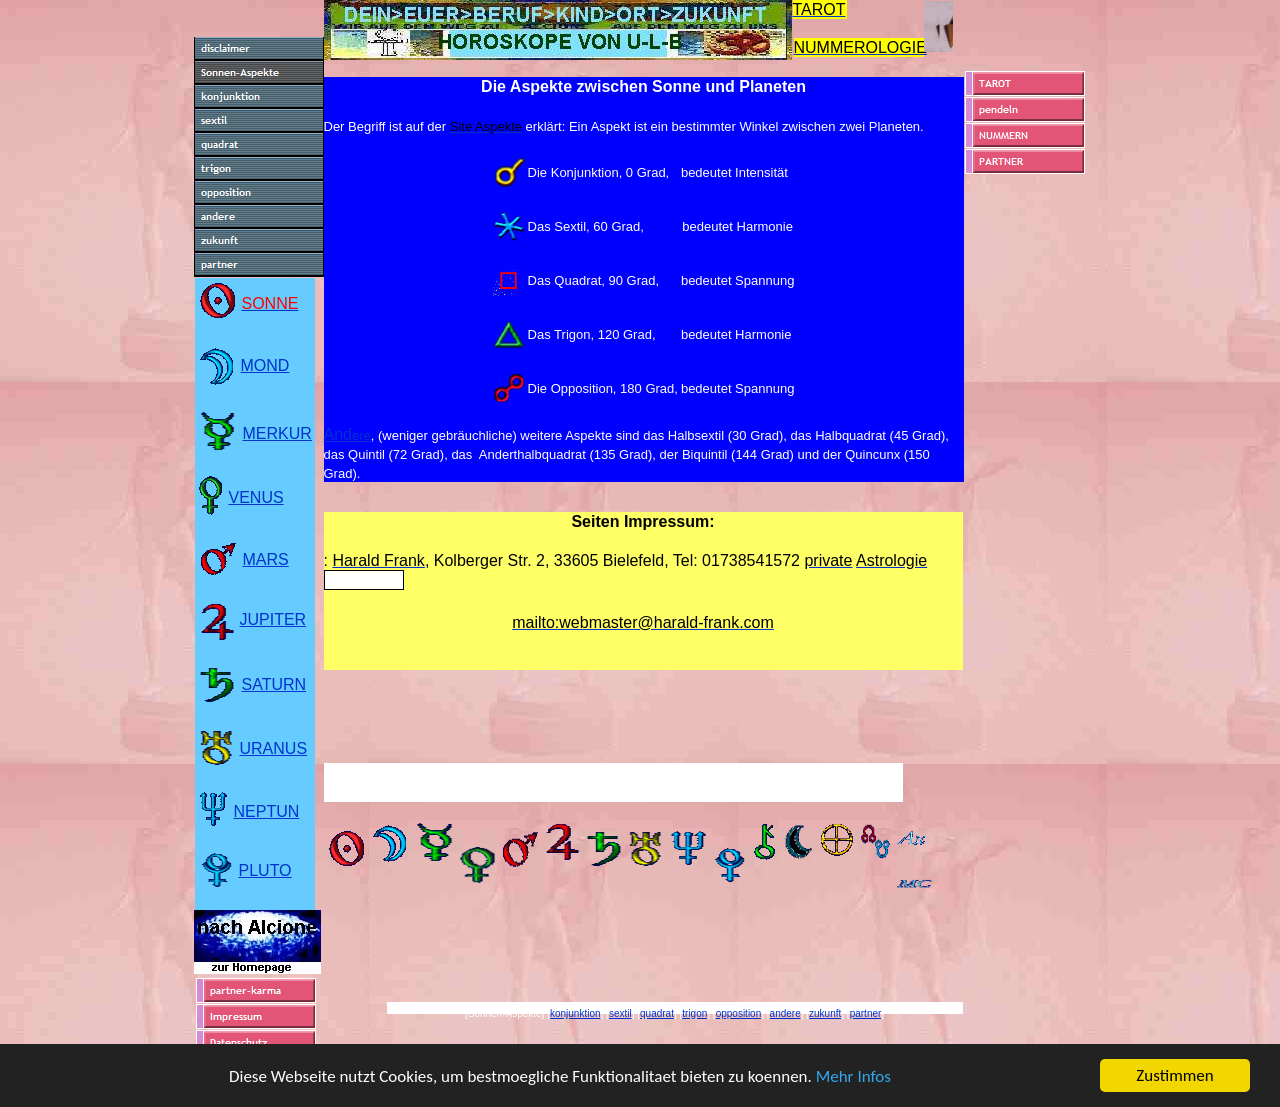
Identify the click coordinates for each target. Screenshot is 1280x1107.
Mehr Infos (853, 1077)
